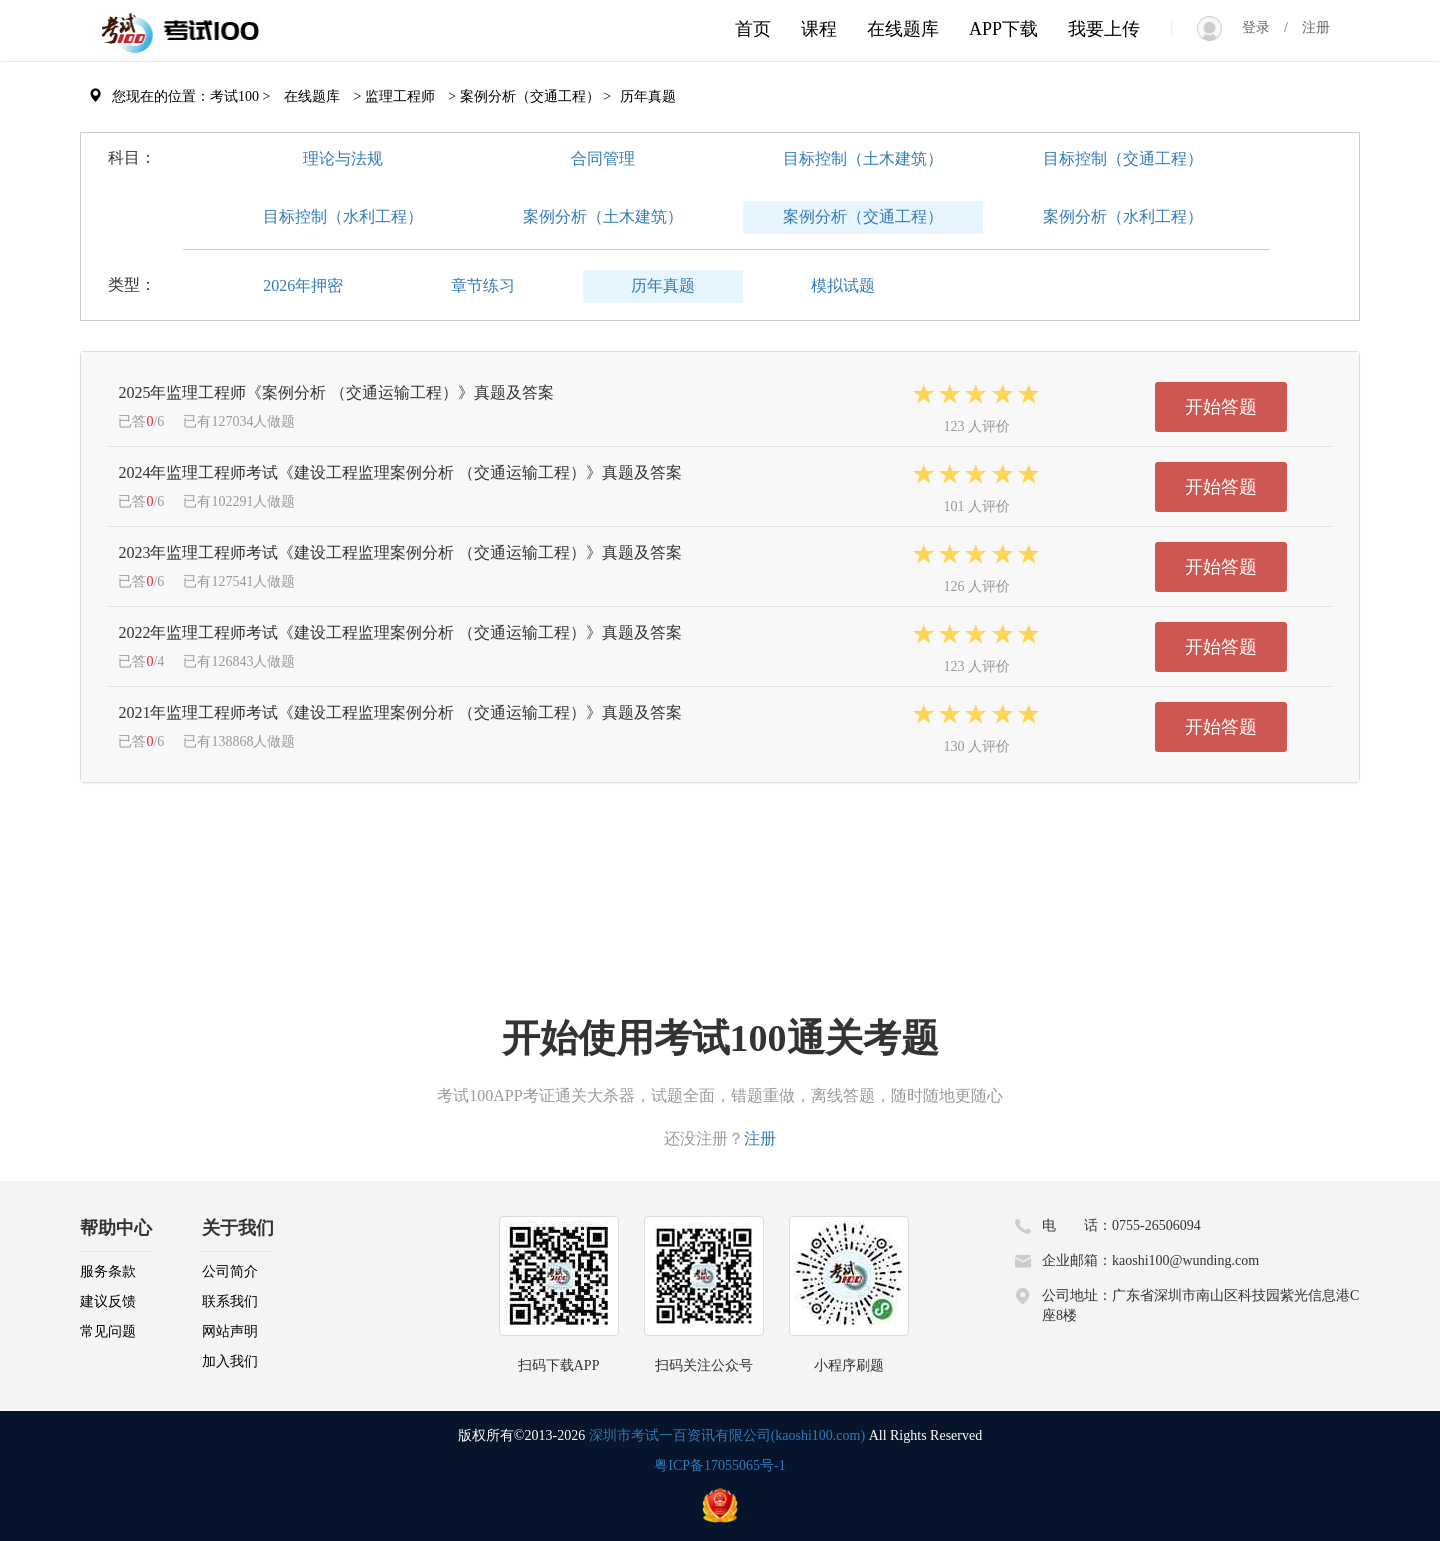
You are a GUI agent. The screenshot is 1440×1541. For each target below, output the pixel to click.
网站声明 (230, 1331)
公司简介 (230, 1271)
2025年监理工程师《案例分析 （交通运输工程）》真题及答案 (336, 392)
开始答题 (1221, 407)
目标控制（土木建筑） (863, 158)
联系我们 (230, 1301)
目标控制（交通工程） (1123, 158)
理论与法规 (343, 158)
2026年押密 (303, 285)
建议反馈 (108, 1301)
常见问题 (108, 1331)
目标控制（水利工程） (343, 216)
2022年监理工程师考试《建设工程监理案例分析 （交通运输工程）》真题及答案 (400, 632)
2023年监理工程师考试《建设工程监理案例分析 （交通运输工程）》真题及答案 (400, 552)
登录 (1263, 27)
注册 (1309, 27)
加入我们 (230, 1361)
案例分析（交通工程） (863, 216)
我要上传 (1104, 29)
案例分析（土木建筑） (603, 216)
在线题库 (903, 29)
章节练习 (483, 285)
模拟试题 (843, 285)
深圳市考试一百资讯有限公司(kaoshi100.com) (727, 1435)
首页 (753, 29)
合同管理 (603, 158)
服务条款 (108, 1271)
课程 (819, 29)
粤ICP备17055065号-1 (719, 1465)
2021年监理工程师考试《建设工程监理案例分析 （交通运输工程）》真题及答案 (400, 712)
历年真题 (663, 285)
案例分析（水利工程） (1123, 216)
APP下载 (1003, 29)
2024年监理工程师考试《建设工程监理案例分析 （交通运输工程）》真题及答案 (400, 472)
